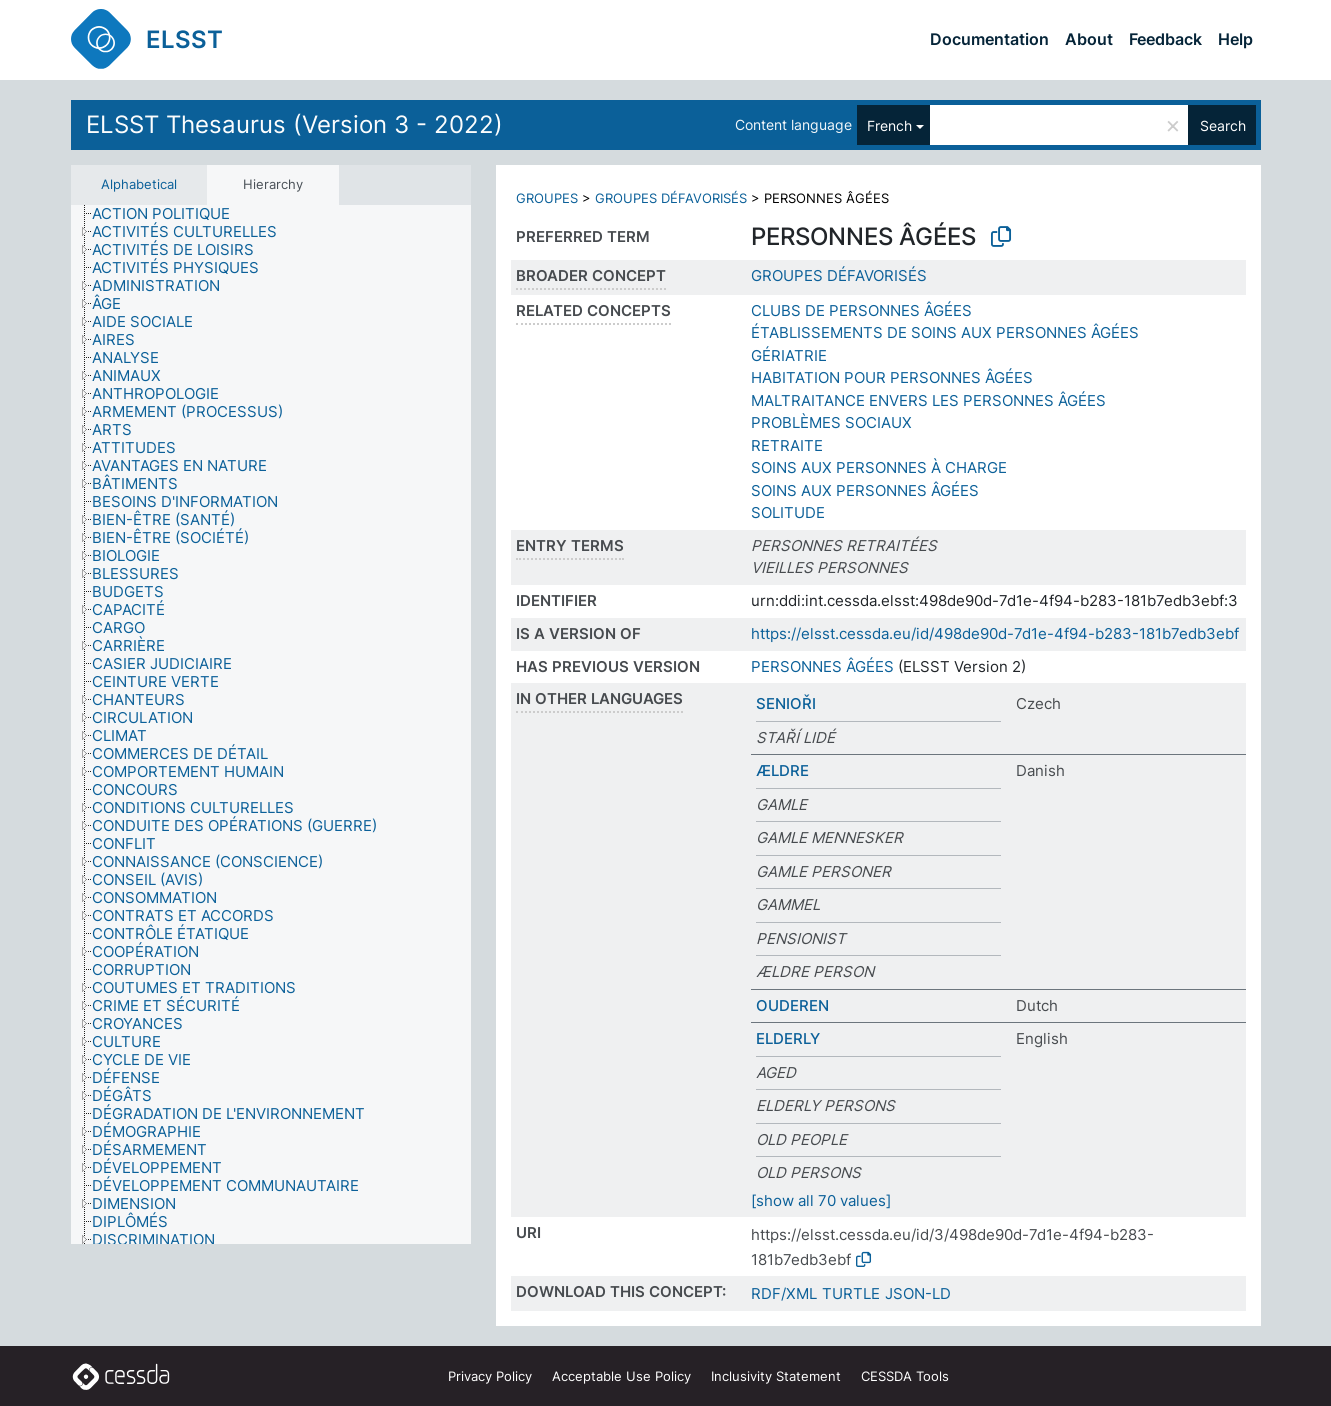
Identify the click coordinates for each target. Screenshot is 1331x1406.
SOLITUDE (788, 512)
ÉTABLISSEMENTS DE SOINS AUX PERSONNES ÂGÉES (945, 332)
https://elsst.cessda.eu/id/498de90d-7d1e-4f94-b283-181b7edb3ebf (995, 633)
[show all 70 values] (821, 1200)
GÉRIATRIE (789, 355)
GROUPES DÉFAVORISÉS (671, 198)
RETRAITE (787, 445)
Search (1223, 125)
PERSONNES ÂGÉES (822, 666)
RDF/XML (784, 1293)
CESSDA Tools (905, 1376)
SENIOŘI (786, 703)
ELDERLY (788, 1038)
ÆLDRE (782, 770)
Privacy (490, 1376)
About (1089, 39)
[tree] (271, 724)
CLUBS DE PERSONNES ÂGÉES (861, 310)
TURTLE (851, 1293)
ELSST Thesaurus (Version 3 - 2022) (294, 124)
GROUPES (547, 198)
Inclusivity (776, 1376)
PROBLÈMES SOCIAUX (831, 422)
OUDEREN (792, 1005)
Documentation (989, 39)
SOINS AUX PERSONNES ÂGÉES (865, 490)
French (889, 125)
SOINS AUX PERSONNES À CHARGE (879, 467)
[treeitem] (169, 214)
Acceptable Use (621, 1376)
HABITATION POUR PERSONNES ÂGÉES (892, 377)
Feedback (1165, 39)
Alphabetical (139, 184)
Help (1235, 39)
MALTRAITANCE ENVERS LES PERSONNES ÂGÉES (928, 400)
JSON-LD (918, 1293)
